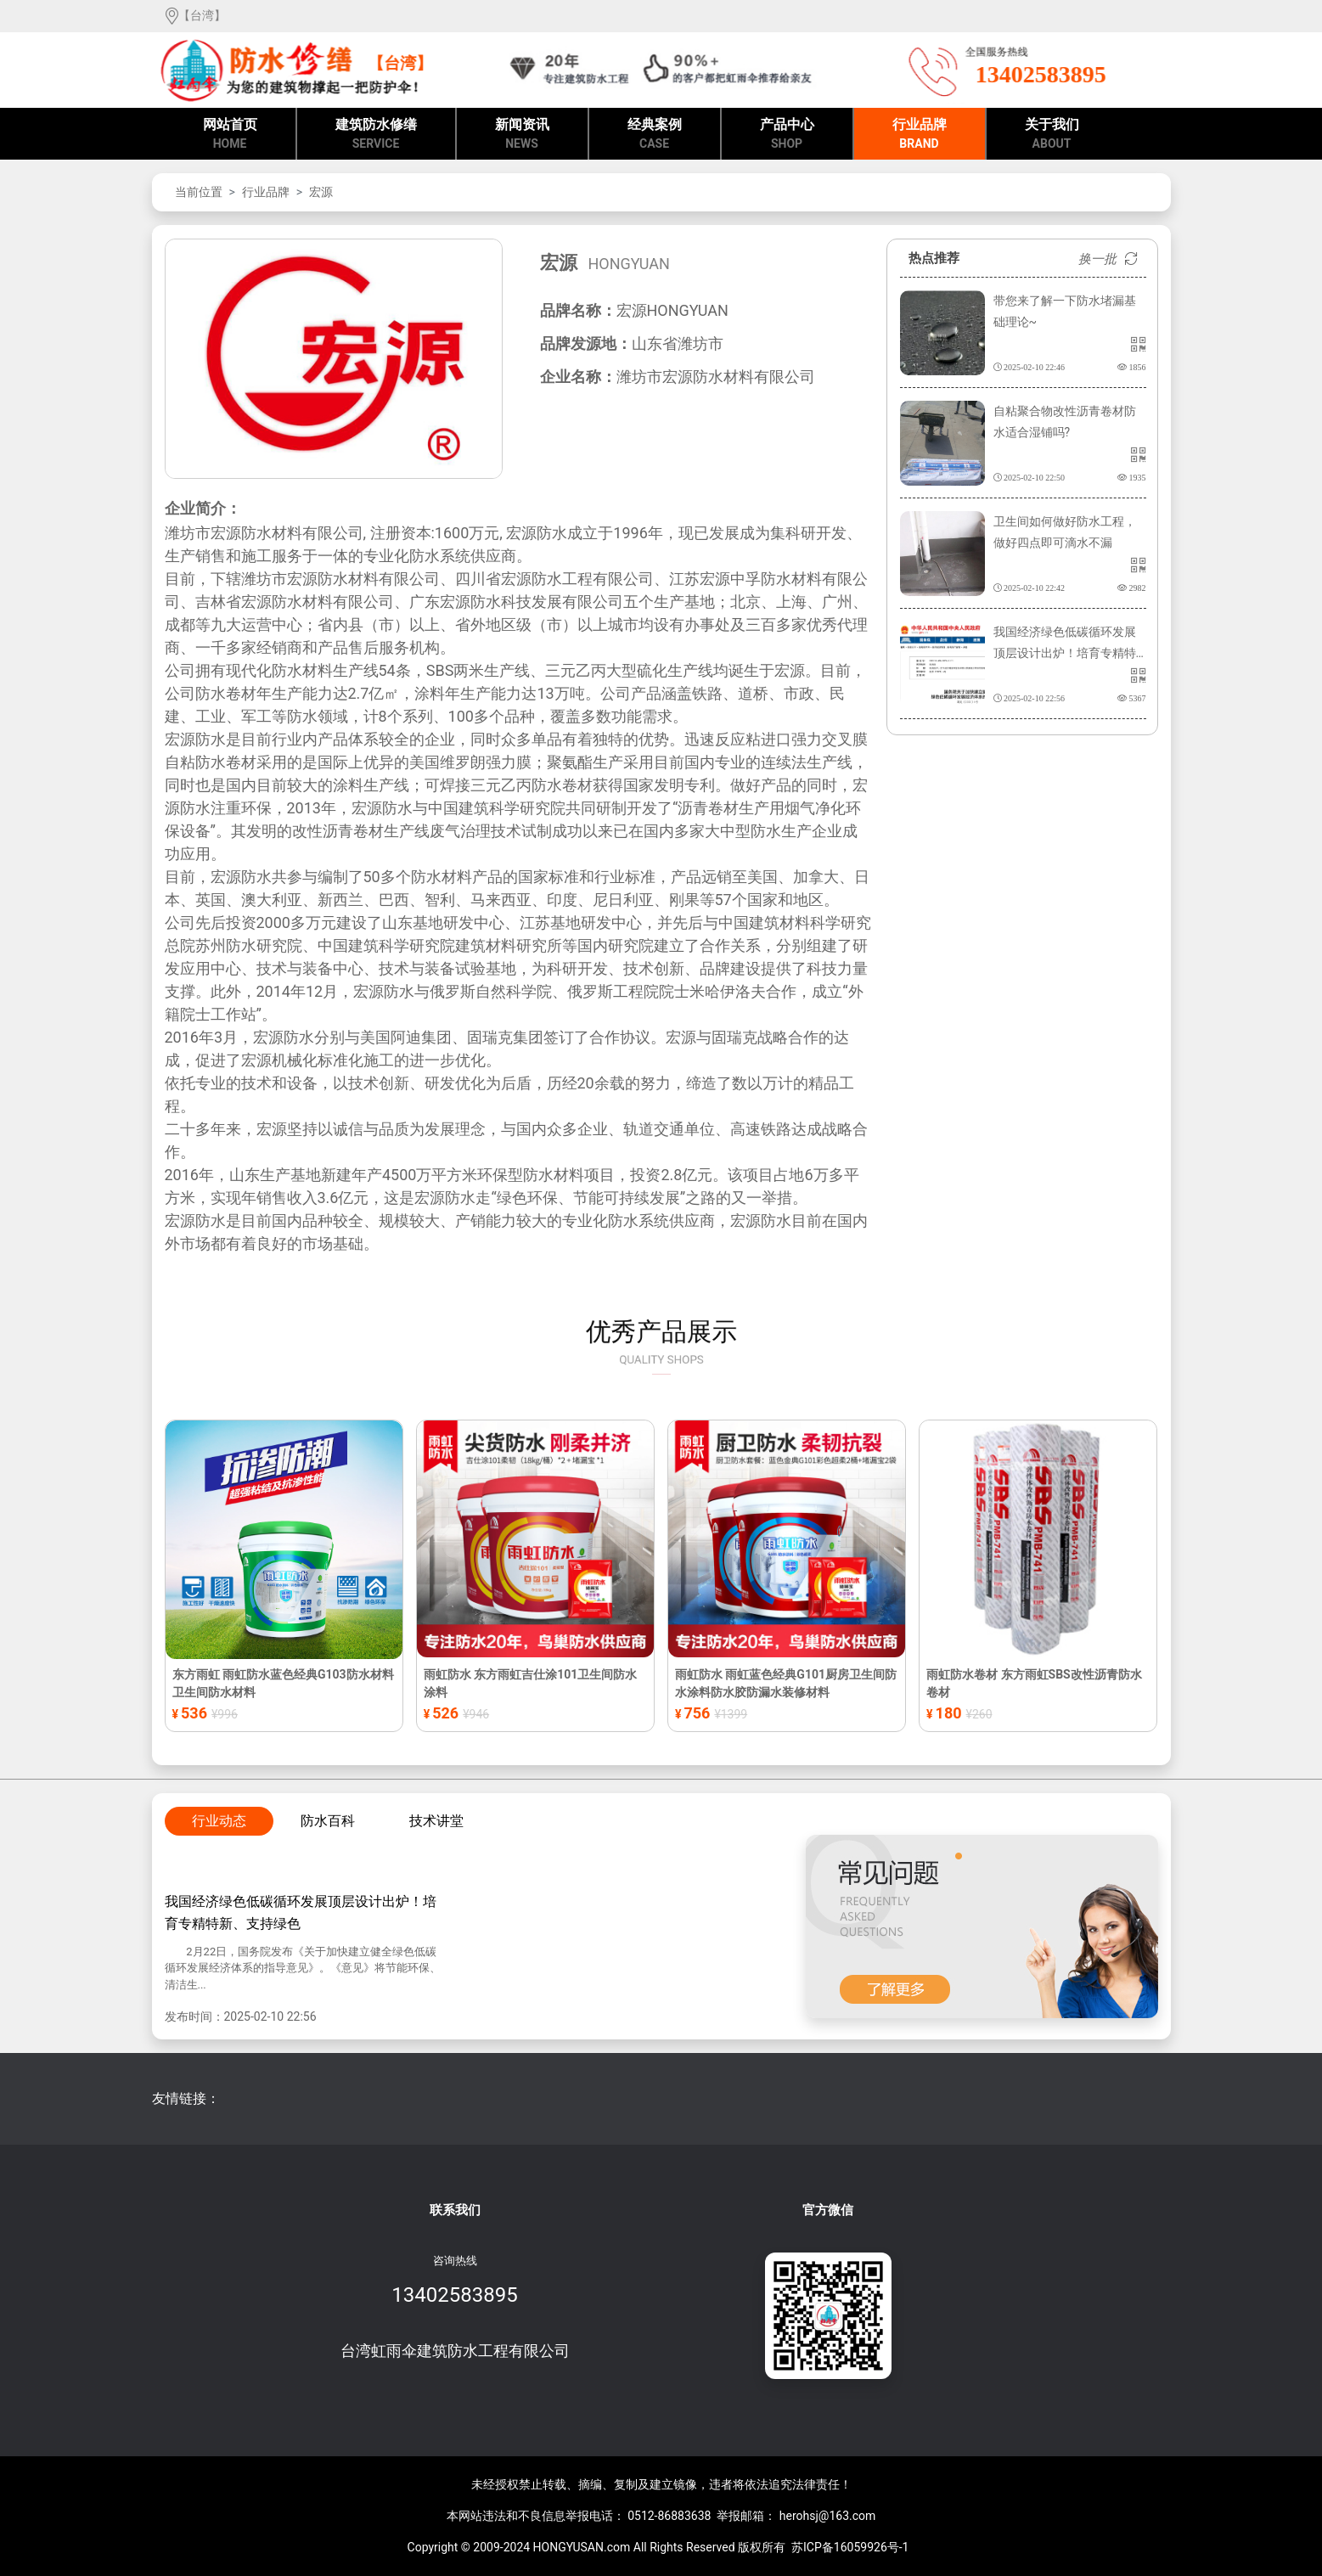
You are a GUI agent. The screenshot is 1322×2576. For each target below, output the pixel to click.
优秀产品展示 (661, 1337)
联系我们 (455, 2210)
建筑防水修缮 (376, 134)
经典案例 (654, 134)
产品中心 (787, 134)
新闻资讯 (522, 134)
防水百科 (328, 1821)
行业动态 (219, 1821)
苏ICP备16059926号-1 (850, 2547)
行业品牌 (919, 134)
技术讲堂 (436, 1821)
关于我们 (1052, 134)
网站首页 (230, 134)
